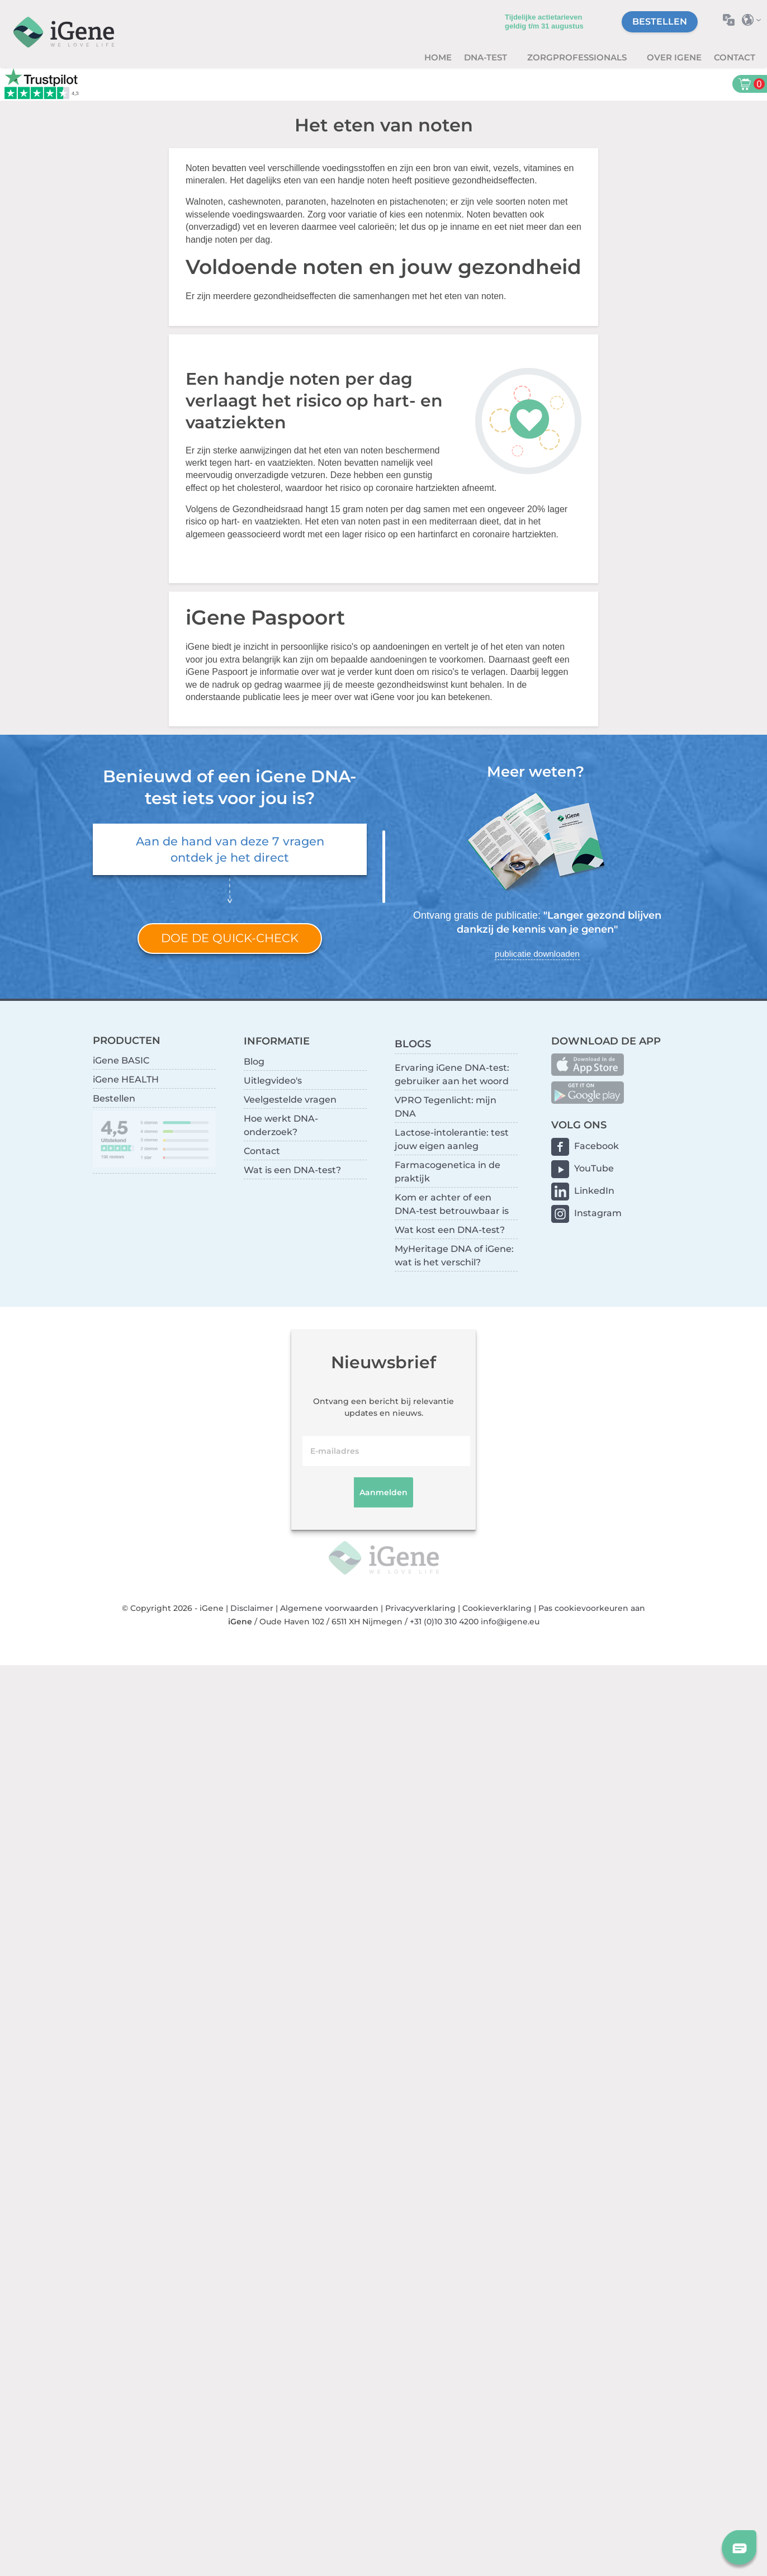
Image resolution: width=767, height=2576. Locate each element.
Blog (254, 1061)
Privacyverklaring (420, 1608)
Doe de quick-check (230, 938)
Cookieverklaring (497, 1608)
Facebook (596, 1146)
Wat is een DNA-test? (292, 1170)
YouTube (594, 1168)
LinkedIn (594, 1190)
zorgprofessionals (578, 57)
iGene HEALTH (126, 1079)
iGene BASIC (121, 1060)
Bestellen (659, 21)
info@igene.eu (510, 1622)
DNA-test (486, 57)
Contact (734, 57)
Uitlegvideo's (273, 1080)
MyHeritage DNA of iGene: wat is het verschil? (454, 1256)
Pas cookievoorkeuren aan (591, 1608)
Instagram (598, 1213)
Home (438, 57)
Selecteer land (754, 19)
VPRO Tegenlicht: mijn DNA (445, 1107)
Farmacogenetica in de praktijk (447, 1172)
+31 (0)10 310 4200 (444, 1622)
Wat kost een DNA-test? (450, 1230)
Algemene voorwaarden (329, 1608)
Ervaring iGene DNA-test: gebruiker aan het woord (452, 1074)
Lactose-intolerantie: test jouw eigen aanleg (452, 1139)
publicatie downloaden (537, 953)
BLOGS (413, 1043)
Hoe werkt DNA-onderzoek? (281, 1125)
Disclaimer (251, 1608)
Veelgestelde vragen (290, 1099)
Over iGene (674, 57)
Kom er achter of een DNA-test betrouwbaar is (452, 1204)
